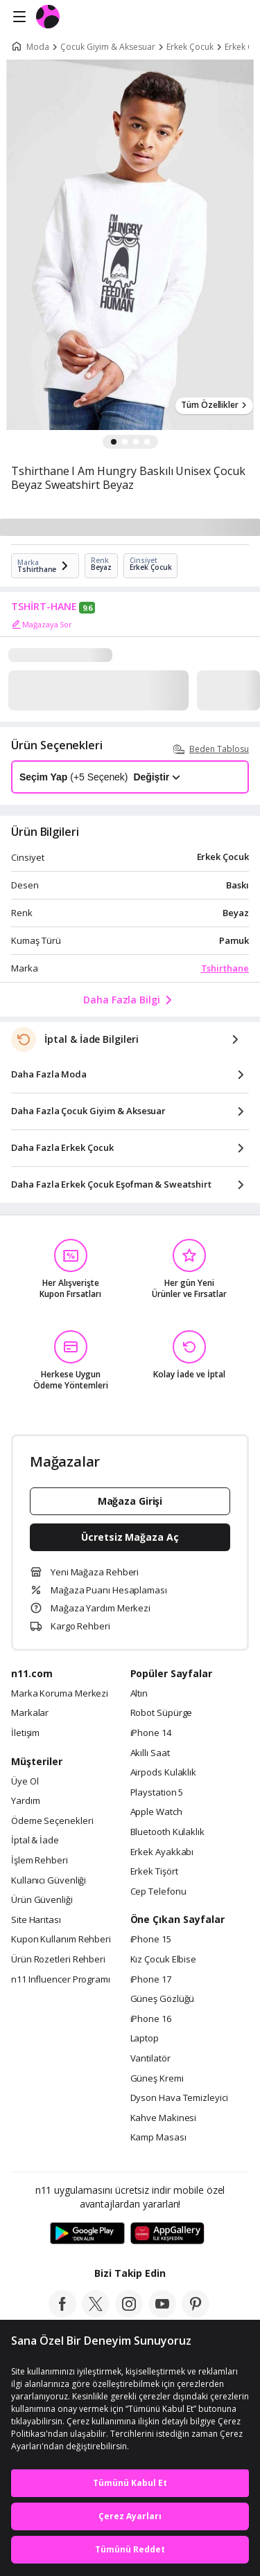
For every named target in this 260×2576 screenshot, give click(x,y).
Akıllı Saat (150, 1753)
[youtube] (162, 2313)
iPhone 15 (150, 1939)
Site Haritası (36, 1920)
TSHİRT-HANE (44, 606)
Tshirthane (225, 968)
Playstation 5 (157, 1792)
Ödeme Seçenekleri (52, 1821)
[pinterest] (195, 2313)
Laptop (144, 2038)
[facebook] (62, 2313)
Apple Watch (156, 1812)
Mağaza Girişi (130, 1501)
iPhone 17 (150, 1979)
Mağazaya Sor (41, 624)
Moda (37, 47)
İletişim (25, 1733)
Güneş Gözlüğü (162, 1999)
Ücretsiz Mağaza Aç (129, 1537)
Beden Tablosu (211, 749)
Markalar (30, 1713)
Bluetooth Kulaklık (167, 1832)
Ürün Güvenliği (42, 1900)
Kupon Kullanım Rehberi (61, 1939)
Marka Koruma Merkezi (59, 1693)
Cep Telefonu (158, 1891)
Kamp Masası (158, 2137)
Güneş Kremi (157, 2078)
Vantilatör (150, 2058)
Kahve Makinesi (163, 2118)
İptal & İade (35, 1840)
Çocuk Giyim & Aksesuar (107, 47)
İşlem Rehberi (39, 1860)
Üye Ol (24, 1781)
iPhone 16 (150, 2019)
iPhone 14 (150, 1733)
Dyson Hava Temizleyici (179, 2098)
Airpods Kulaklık (163, 1772)
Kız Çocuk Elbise (163, 1959)
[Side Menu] (19, 17)
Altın (139, 1693)
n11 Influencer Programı (60, 1979)
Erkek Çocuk (190, 47)
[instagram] (129, 2313)
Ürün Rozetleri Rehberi (58, 1959)
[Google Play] (87, 2234)
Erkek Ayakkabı (162, 1852)
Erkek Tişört (154, 1871)
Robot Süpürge (161, 1713)
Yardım (25, 1801)
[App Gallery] (167, 2234)
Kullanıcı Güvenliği (48, 1880)
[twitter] (96, 2313)
